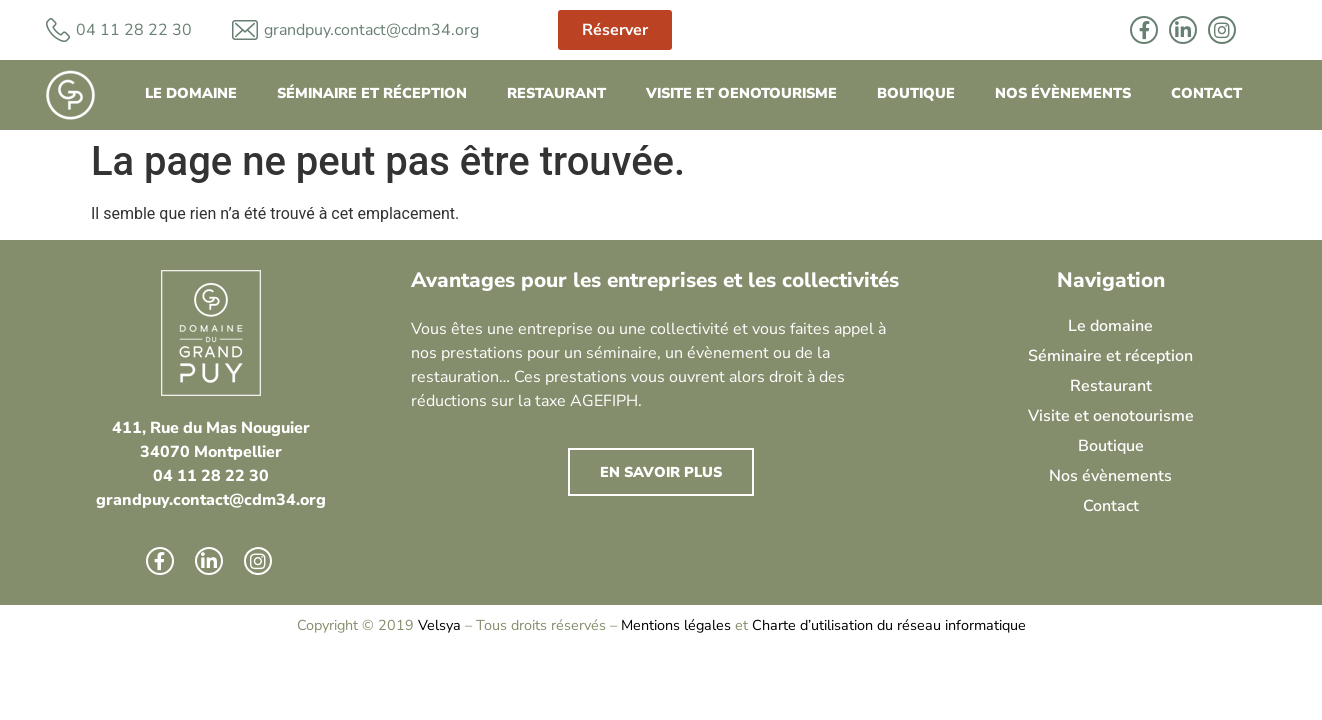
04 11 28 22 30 (211, 476)
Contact (1206, 93)
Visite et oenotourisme (741, 93)
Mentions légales (676, 625)
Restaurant (556, 93)
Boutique (916, 93)
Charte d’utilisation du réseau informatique (889, 625)
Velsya (439, 625)
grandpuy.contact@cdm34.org (371, 30)
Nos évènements (1063, 93)
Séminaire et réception (372, 93)
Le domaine (191, 93)
